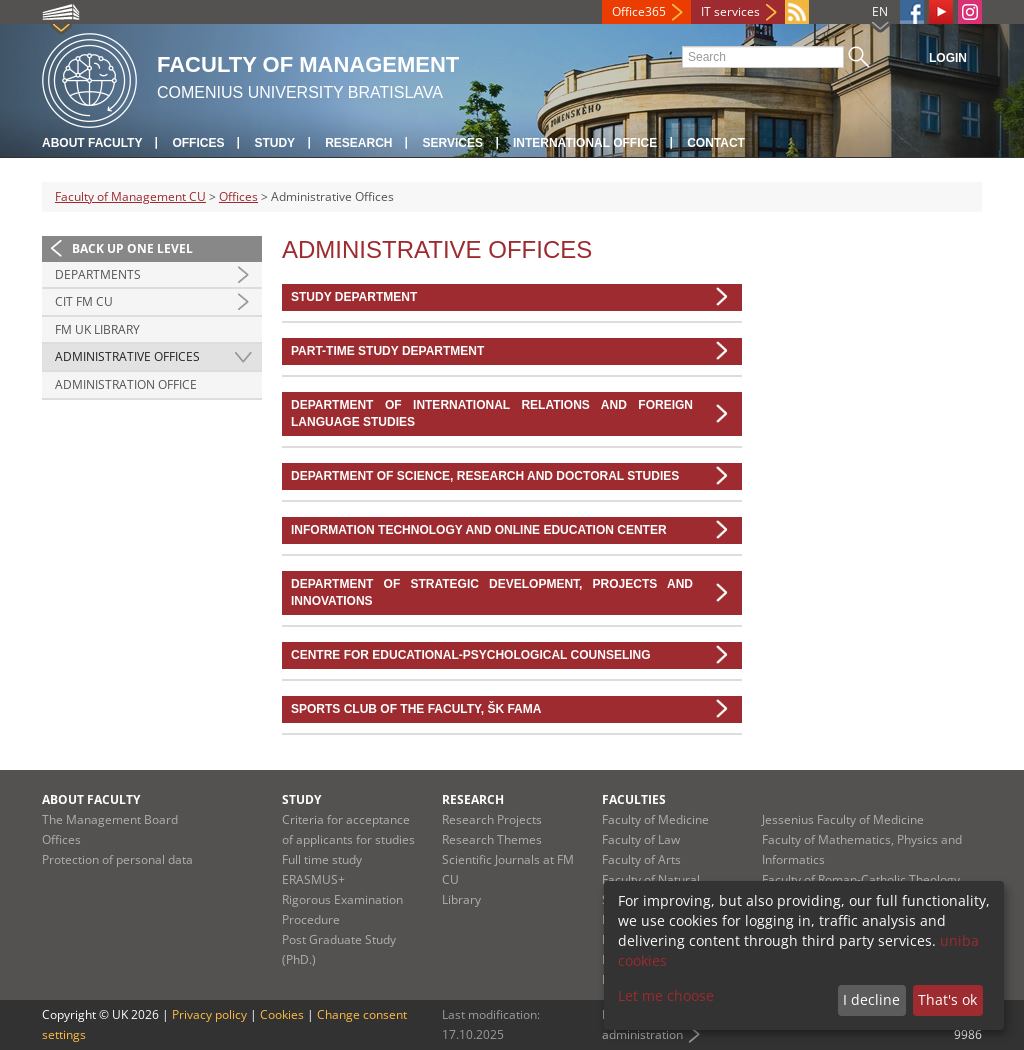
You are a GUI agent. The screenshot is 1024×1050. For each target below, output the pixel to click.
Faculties (634, 799)
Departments (98, 274)
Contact (716, 143)
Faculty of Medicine (655, 819)
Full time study (322, 859)
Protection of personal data (117, 859)
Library (461, 899)
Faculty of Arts (641, 859)
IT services (730, 11)
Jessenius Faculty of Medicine (843, 819)
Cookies (282, 1014)
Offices (198, 143)
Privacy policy (209, 1014)
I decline (871, 999)
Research (358, 143)
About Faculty (92, 143)
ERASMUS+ (313, 879)
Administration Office (126, 384)
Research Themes (492, 839)
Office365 (639, 11)
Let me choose (666, 995)
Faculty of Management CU (130, 196)
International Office (585, 143)
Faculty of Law (641, 839)
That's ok (947, 999)
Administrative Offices (127, 356)
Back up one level (132, 248)
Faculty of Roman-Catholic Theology (861, 879)
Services (452, 143)
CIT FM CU (84, 301)
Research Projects (492, 819)
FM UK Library (97, 329)
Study (274, 143)
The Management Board (110, 819)
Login (948, 58)
